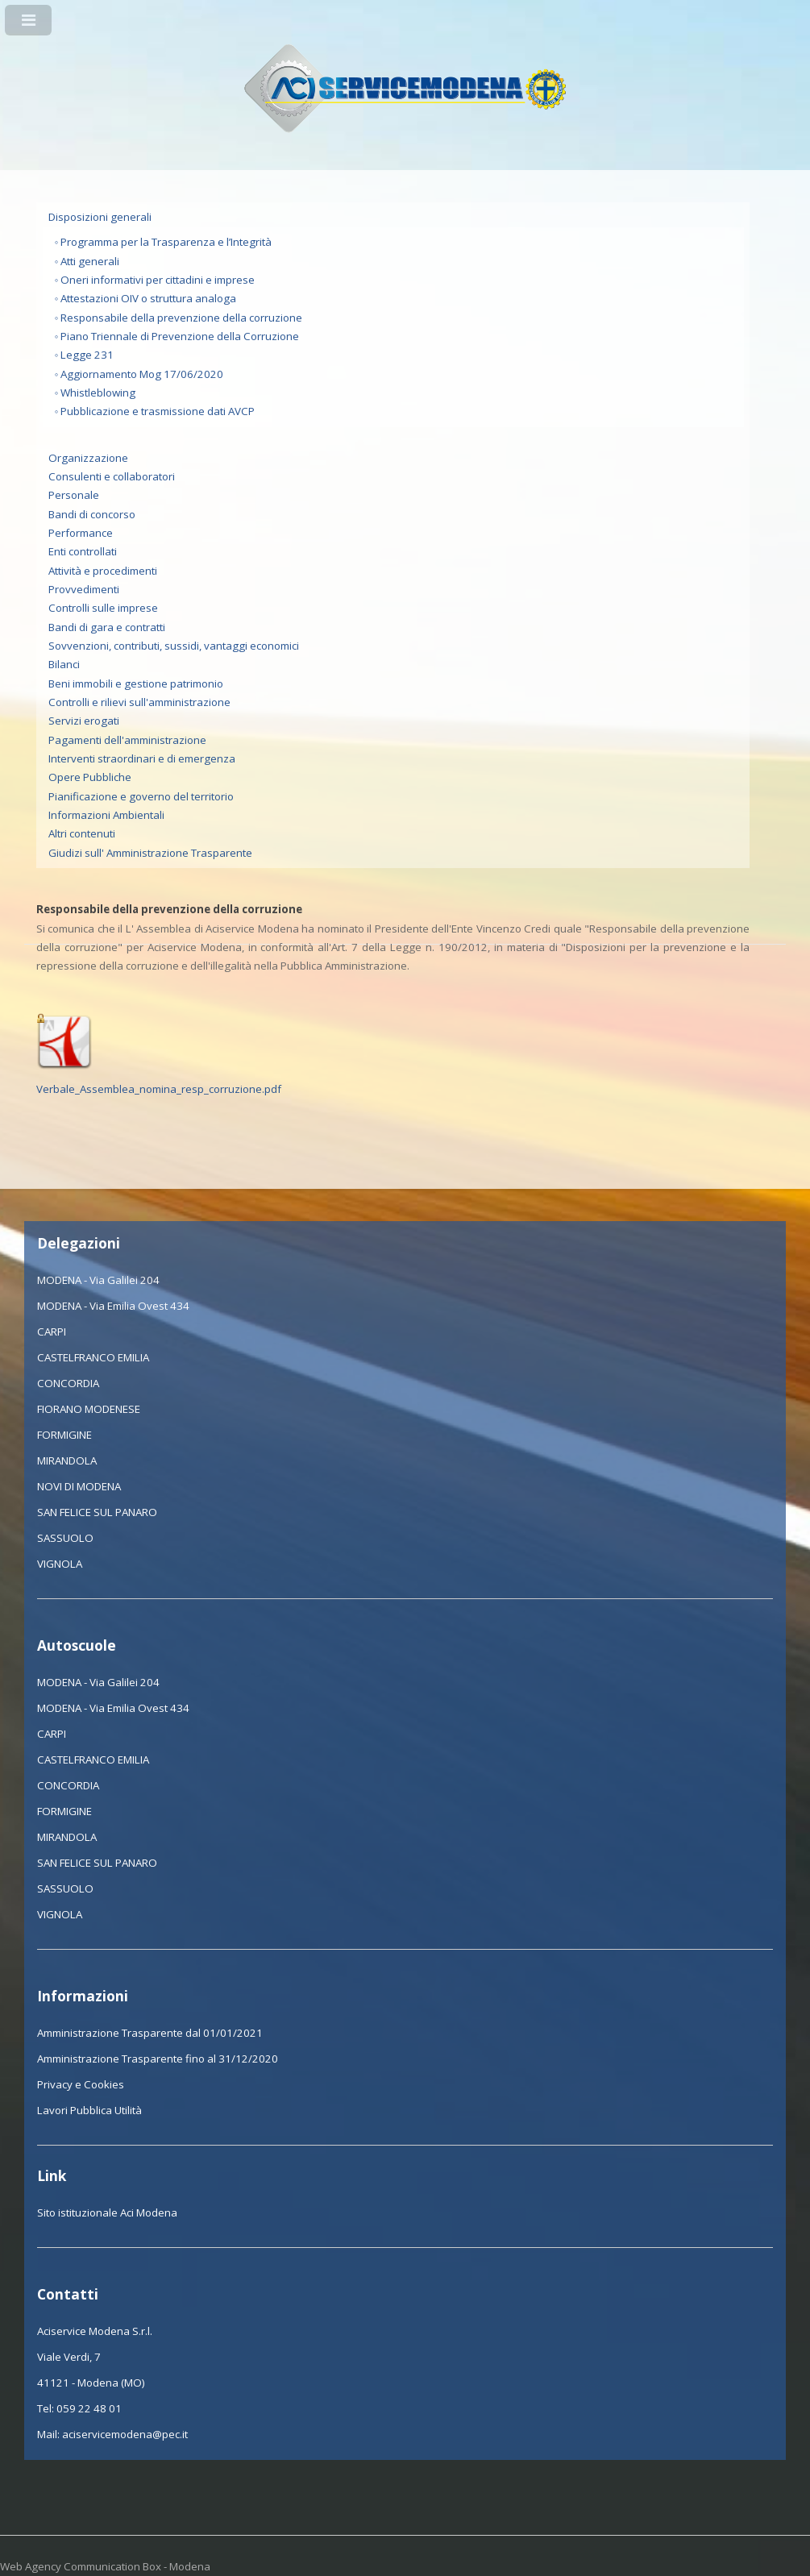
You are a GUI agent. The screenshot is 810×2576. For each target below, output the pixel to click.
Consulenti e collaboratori (111, 476)
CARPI (51, 1331)
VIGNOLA (59, 1563)
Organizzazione (88, 458)
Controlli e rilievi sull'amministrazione (139, 702)
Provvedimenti (83, 589)
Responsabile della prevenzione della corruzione (181, 317)
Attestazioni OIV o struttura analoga (148, 298)
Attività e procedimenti (102, 570)
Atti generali (89, 261)
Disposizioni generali (100, 217)
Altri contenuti (81, 833)
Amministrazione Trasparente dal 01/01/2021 (150, 2032)
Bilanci (64, 664)
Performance (80, 533)
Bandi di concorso (91, 514)
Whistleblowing (97, 392)
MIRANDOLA (67, 1460)
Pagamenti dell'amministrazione (127, 740)
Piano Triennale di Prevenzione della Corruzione (179, 336)
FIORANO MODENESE (88, 1409)
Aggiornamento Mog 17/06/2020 (141, 374)
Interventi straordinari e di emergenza (141, 758)
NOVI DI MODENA (79, 1486)
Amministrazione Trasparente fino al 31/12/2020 (157, 2058)
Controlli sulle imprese (103, 607)
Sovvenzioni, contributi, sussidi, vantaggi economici (173, 645)
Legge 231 (87, 354)
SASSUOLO (65, 1538)
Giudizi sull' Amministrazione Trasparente (150, 853)
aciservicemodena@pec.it (125, 2434)
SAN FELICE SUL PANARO (97, 1512)
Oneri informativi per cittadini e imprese (157, 279)
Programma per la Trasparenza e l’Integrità (166, 242)
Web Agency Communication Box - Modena (105, 2566)
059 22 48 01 (89, 2408)
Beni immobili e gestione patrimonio (135, 683)
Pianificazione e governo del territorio (141, 796)
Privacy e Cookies (80, 2084)
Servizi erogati (83, 720)
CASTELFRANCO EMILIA (93, 1357)
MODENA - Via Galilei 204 (98, 1280)
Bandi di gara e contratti (106, 627)
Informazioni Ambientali (106, 815)
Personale (73, 495)
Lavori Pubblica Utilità (89, 2110)
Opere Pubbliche (89, 777)
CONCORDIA (68, 1383)
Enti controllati (82, 551)
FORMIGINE (64, 1434)
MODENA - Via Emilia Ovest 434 (113, 1305)
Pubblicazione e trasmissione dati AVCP (157, 411)
